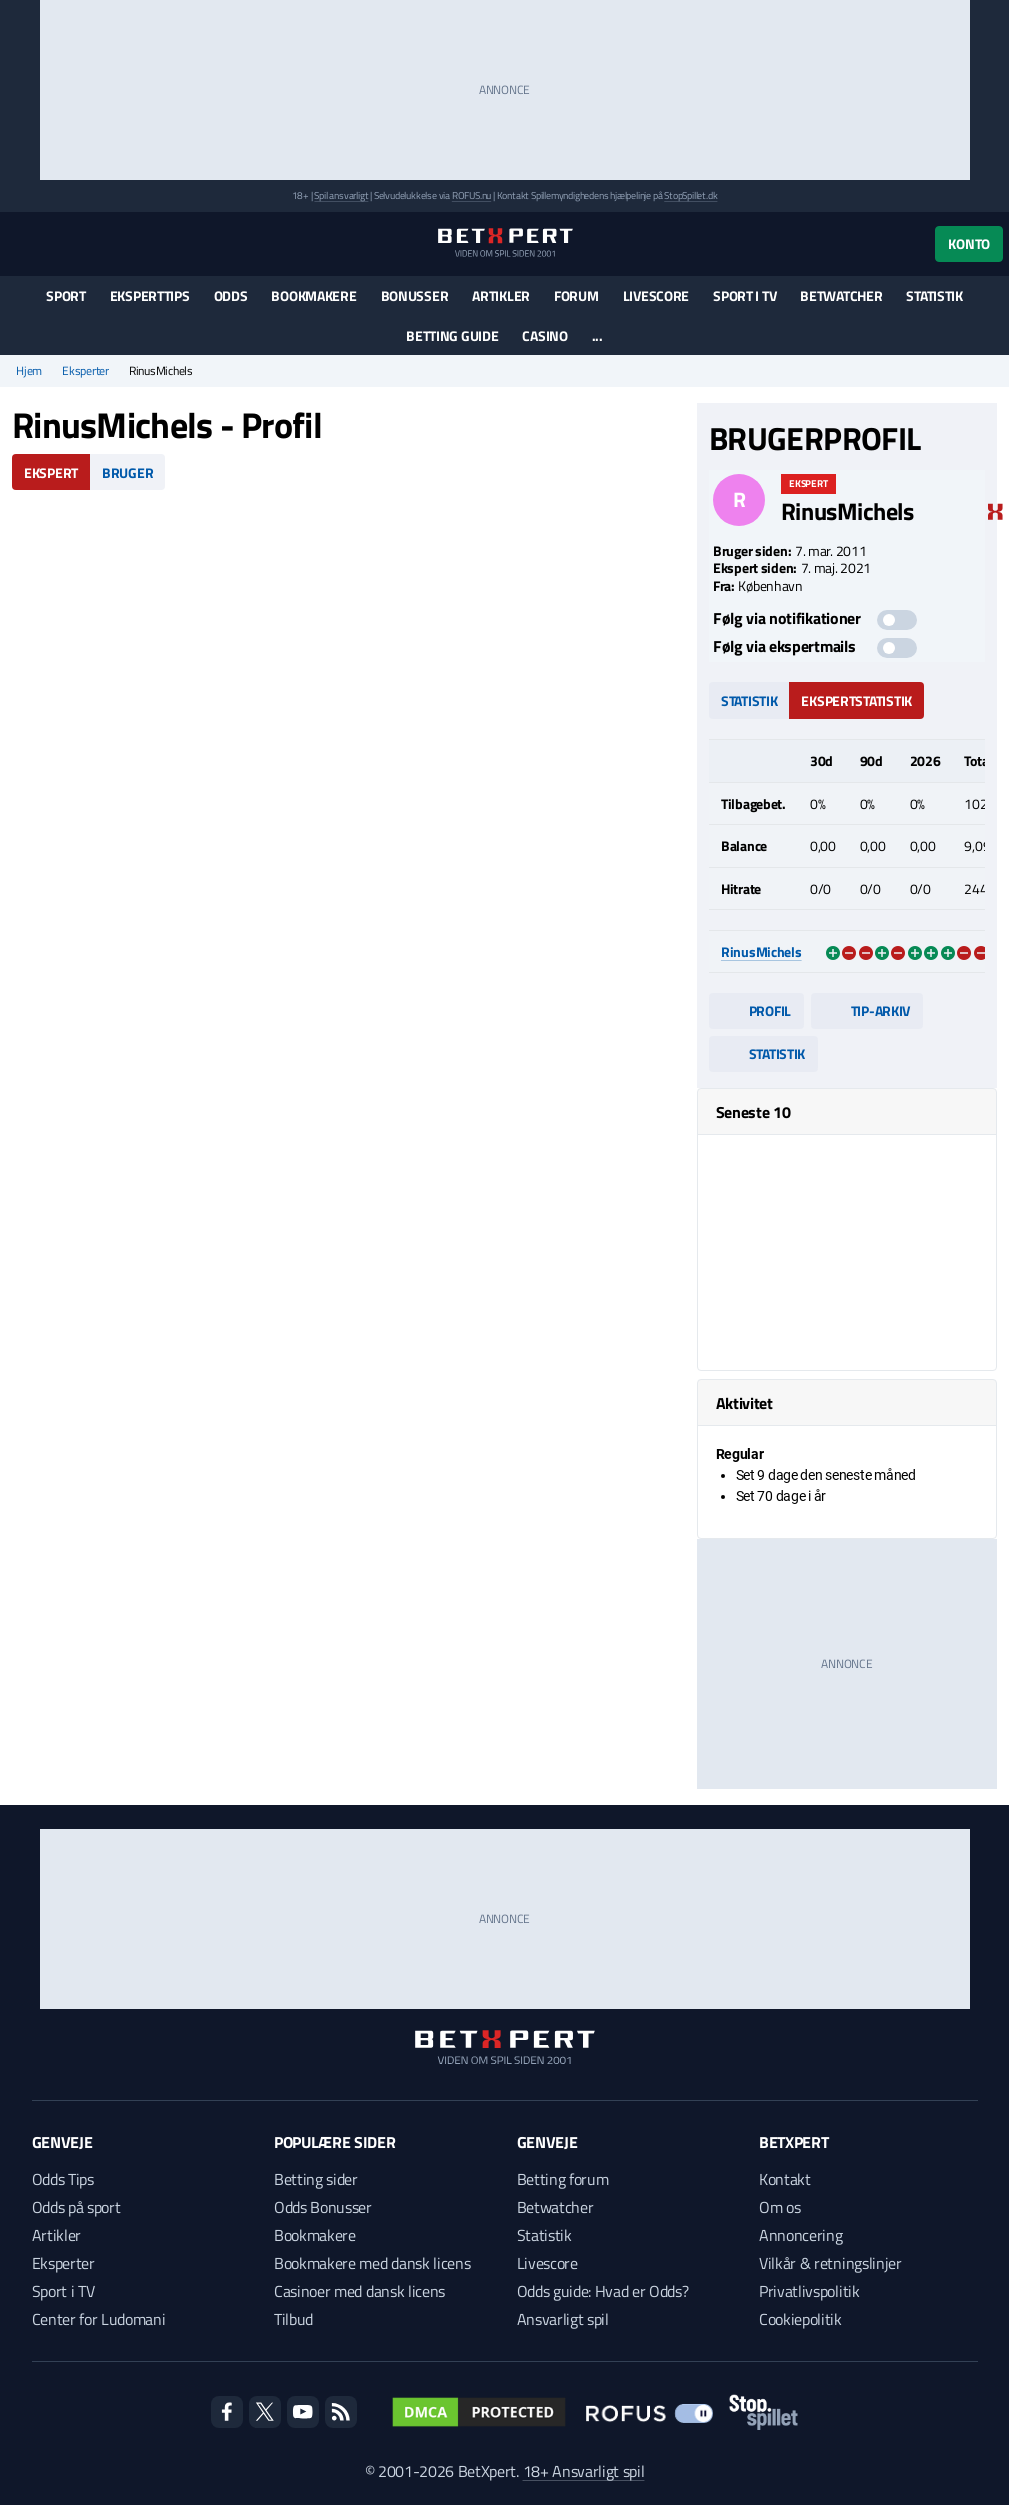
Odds (231, 295)
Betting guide (452, 335)
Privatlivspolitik (809, 2291)
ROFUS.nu (471, 195)
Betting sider (316, 2179)
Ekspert (51, 472)
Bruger (127, 472)
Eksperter (85, 371)
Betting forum (563, 2179)
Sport (66, 295)
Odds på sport (76, 2207)
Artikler (501, 295)
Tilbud (293, 2319)
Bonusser (415, 295)
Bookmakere (313, 295)
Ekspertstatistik (856, 700)
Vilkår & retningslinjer (830, 2263)
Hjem (29, 371)
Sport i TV (744, 295)
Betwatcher (841, 295)
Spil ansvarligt (341, 195)
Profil (756, 1010)
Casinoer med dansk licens (359, 2291)
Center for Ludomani (99, 2319)
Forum (576, 295)
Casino (544, 335)
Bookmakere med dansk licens (372, 2263)
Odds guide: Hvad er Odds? (603, 2291)
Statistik (934, 295)
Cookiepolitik (800, 2319)
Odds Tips (63, 2179)
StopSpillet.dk (690, 195)
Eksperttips (150, 295)
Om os (779, 2207)
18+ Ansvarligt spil (584, 2471)
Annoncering (800, 2235)
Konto (969, 243)
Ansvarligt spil (563, 2319)
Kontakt (785, 2179)
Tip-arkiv (867, 1010)
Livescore (656, 295)
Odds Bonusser (323, 2207)
